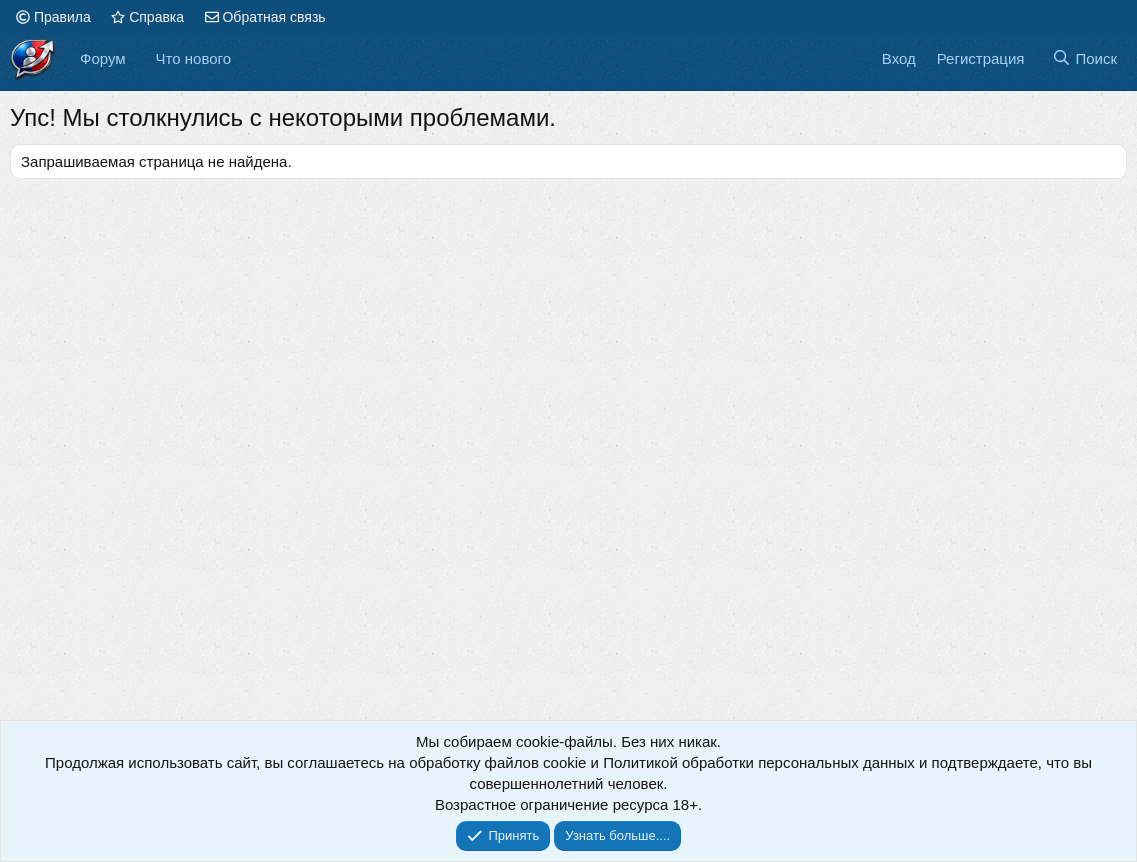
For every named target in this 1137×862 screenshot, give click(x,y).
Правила (53, 17)
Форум (103, 58)
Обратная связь (265, 17)
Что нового (193, 58)
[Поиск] (1084, 58)
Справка (147, 17)
